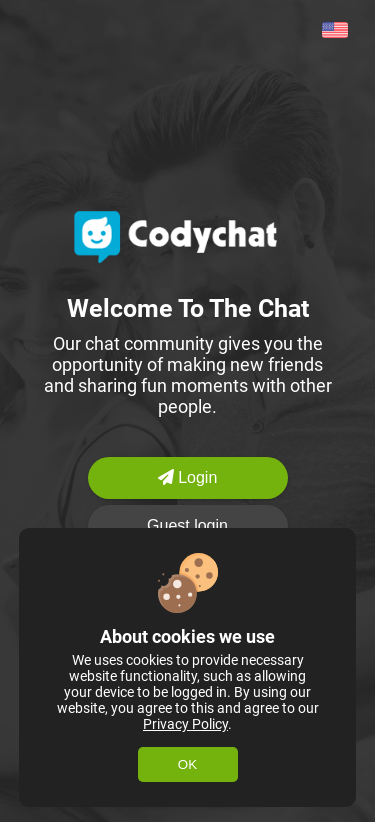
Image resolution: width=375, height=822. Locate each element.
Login (188, 477)
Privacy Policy (185, 724)
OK (187, 764)
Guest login (187, 525)
